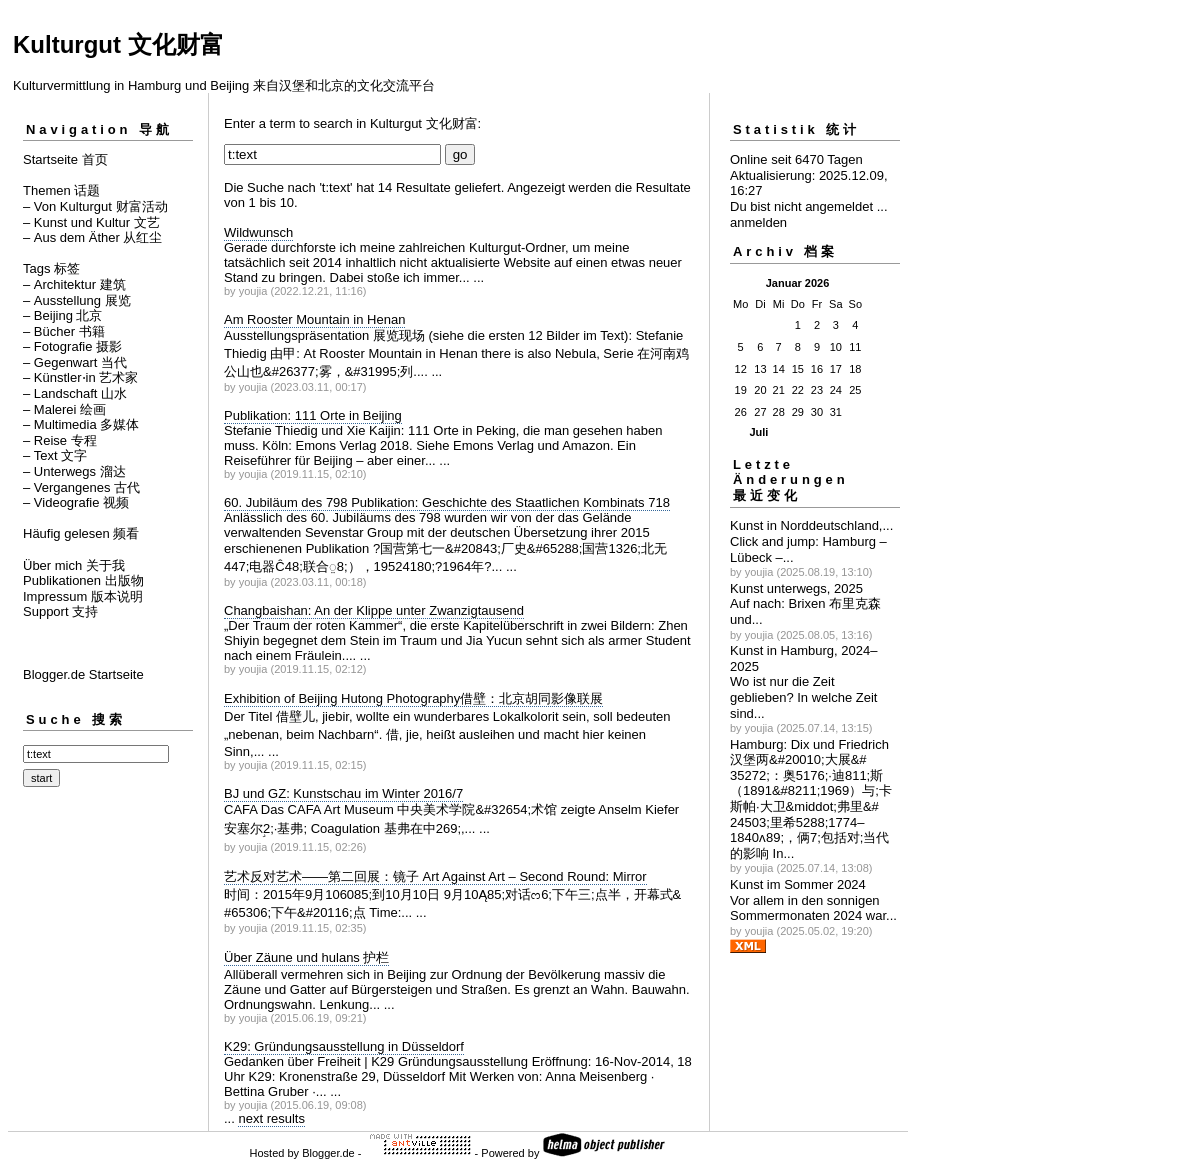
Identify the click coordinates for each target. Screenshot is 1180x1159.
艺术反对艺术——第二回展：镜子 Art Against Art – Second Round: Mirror (435, 876)
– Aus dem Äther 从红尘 (92, 237)
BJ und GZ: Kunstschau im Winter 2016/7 (343, 793)
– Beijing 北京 (62, 315)
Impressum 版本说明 (83, 596)
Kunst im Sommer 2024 (798, 884)
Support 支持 (60, 611)
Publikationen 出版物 (83, 580)
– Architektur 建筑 (74, 284)
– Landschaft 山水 (75, 393)
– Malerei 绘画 (64, 409)
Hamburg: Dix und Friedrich (809, 744)
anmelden (758, 222)
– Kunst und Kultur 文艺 (91, 222)
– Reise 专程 (60, 440)
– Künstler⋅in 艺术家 (80, 377)
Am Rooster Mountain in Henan (314, 319)
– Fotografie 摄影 (72, 346)
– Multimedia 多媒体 (81, 424)
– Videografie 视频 (76, 502)
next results (271, 1118)
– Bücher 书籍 (64, 331)
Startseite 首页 (65, 159)
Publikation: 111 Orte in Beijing (313, 415)
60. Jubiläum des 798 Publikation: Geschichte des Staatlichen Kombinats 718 (447, 502)
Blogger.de (328, 1153)
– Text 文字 (55, 455)
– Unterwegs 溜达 (74, 471)
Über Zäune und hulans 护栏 (306, 957)
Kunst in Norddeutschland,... (811, 525)
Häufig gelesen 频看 (81, 533)
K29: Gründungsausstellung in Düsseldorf (344, 1046)
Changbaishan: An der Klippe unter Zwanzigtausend (374, 610)
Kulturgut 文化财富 (118, 44)
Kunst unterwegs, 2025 (796, 588)
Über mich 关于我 (74, 565)
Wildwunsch (258, 232)
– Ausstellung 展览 (77, 300)
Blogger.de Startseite (83, 674)
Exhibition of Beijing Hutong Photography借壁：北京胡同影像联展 (413, 698)
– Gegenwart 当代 (75, 362)
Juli (758, 432)
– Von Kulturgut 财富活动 (95, 206)
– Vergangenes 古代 (81, 487)
